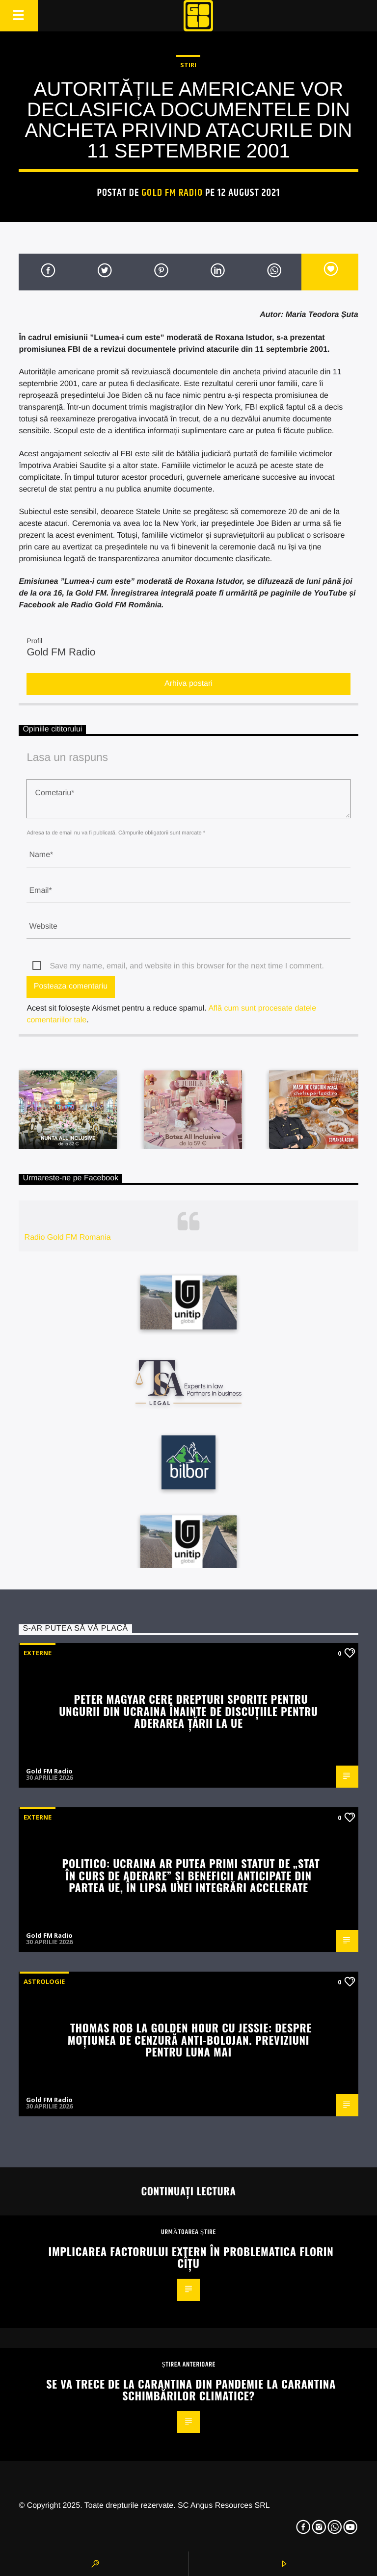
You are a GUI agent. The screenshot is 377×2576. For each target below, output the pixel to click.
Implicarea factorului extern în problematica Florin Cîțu (190, 2257)
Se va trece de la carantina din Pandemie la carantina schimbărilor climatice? (191, 2389)
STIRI (188, 64)
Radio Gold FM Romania (68, 1237)
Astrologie (44, 1981)
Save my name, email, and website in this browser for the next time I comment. (186, 966)
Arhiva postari (188, 683)
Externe (38, 1652)
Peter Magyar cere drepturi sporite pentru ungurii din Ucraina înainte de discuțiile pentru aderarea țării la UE (188, 1711)
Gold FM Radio (172, 193)
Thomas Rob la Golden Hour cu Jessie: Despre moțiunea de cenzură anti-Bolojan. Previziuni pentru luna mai (190, 2039)
